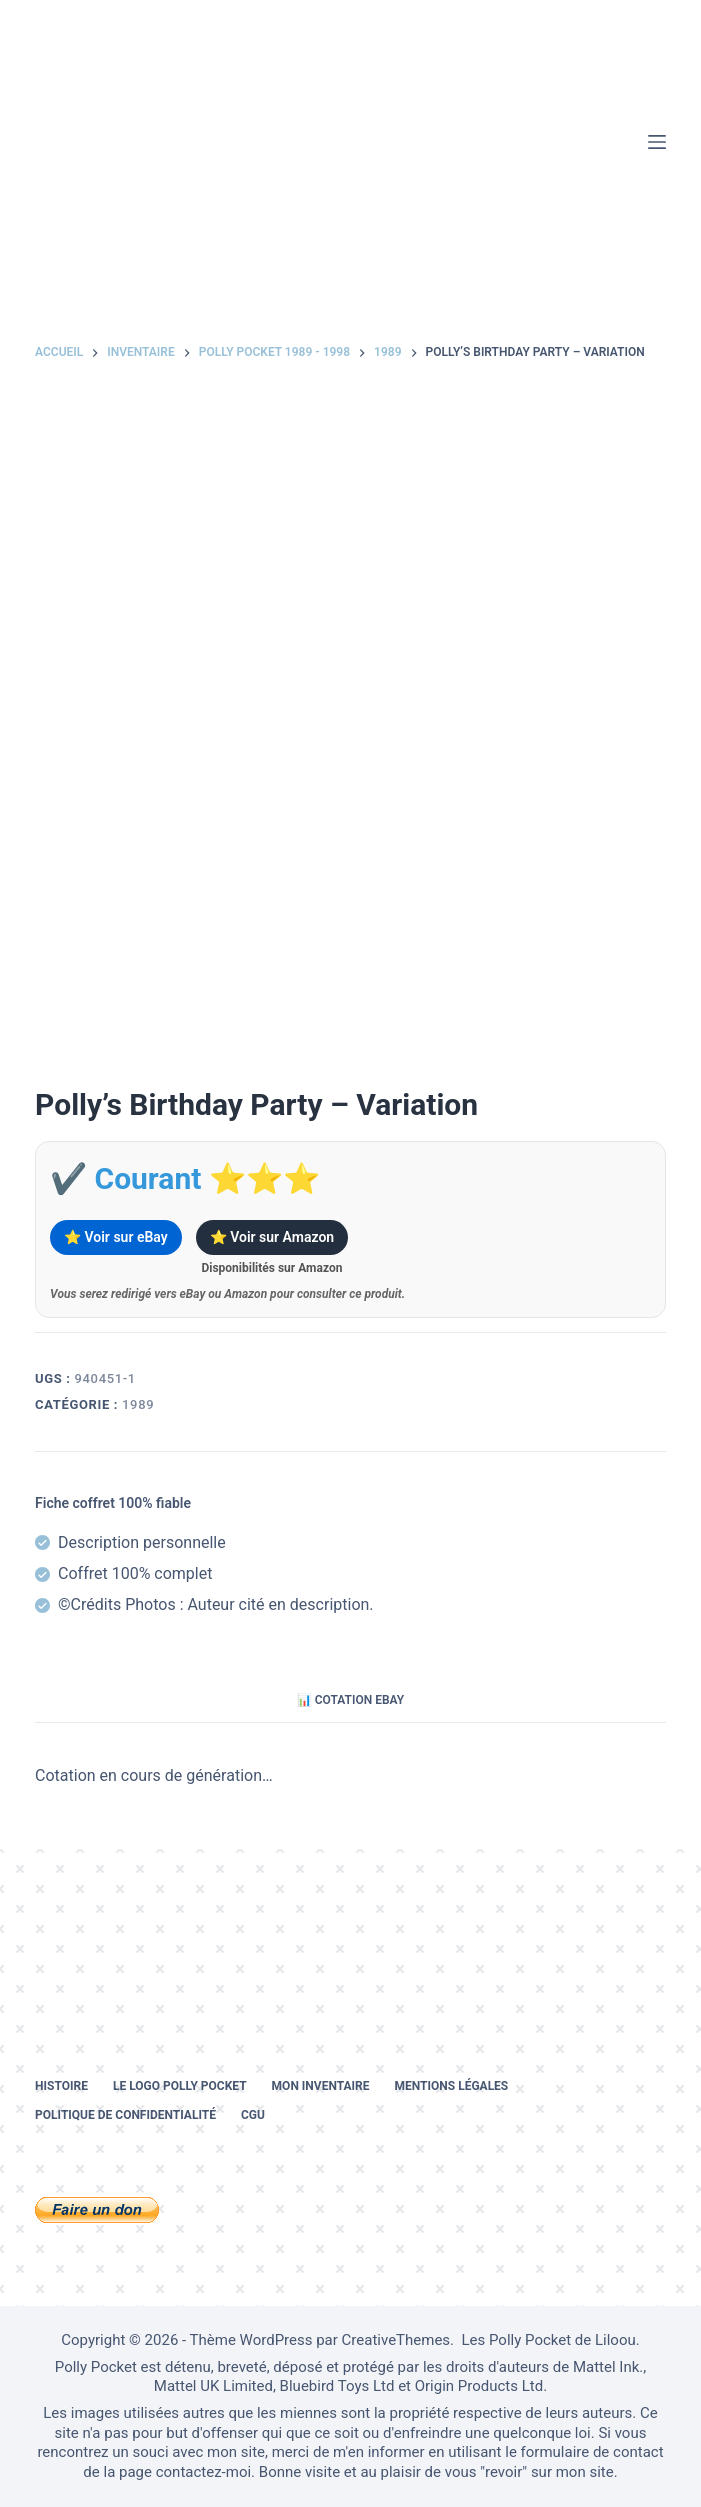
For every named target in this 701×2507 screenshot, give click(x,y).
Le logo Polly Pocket (180, 2086)
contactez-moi (203, 2472)
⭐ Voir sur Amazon (272, 1237)
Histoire (61, 2086)
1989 (138, 1404)
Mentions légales (452, 2086)
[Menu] (657, 142)
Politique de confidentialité (125, 2115)
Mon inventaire (321, 2086)
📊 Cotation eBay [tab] (350, 1700)
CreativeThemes (396, 2340)
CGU (253, 2115)
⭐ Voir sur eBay (116, 1237)
